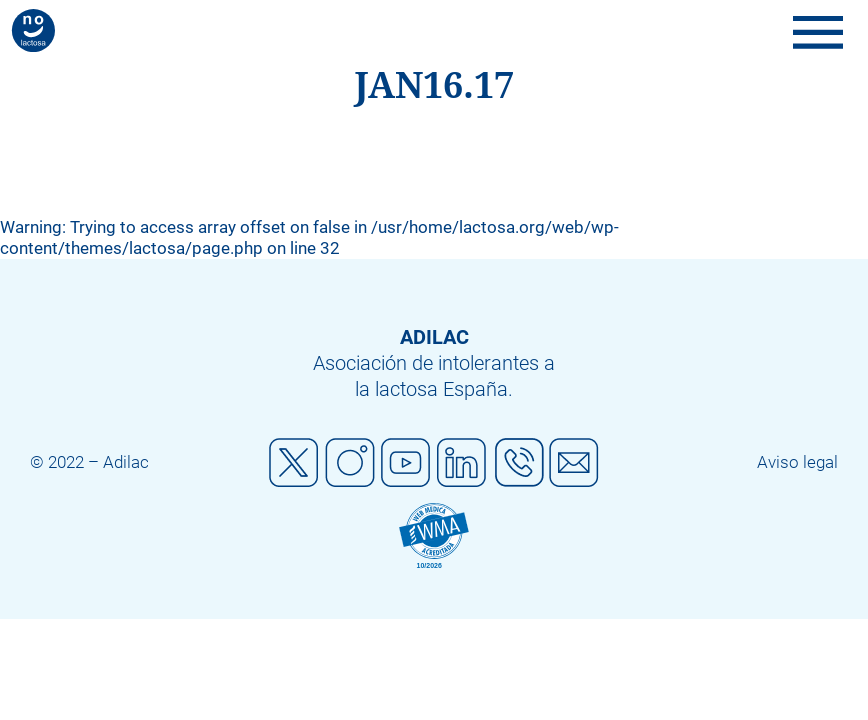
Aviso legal (797, 462)
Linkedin (462, 463)
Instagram (350, 463)
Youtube (406, 463)
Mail (574, 463)
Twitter (294, 463)
